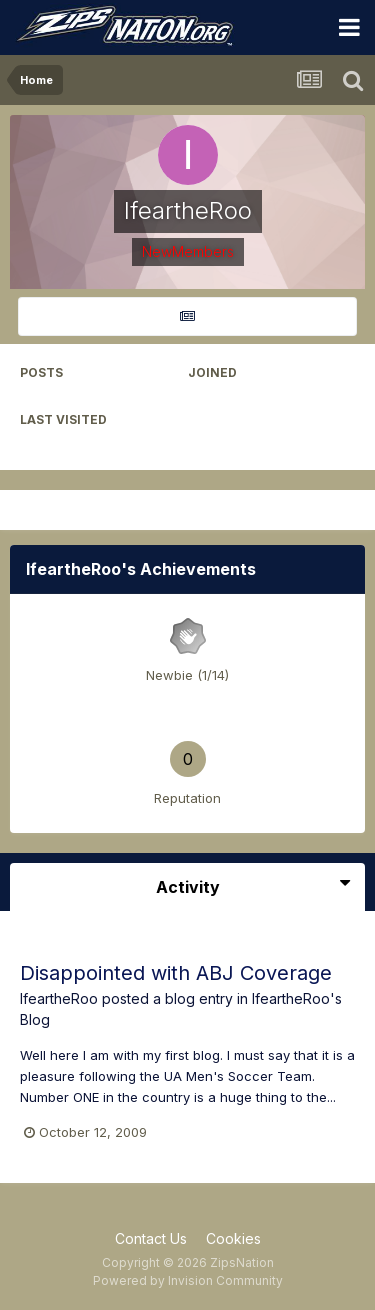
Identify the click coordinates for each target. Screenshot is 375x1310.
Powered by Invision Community (188, 1280)
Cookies (233, 1238)
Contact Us (151, 1238)
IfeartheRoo (59, 998)
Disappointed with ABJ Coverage (176, 973)
